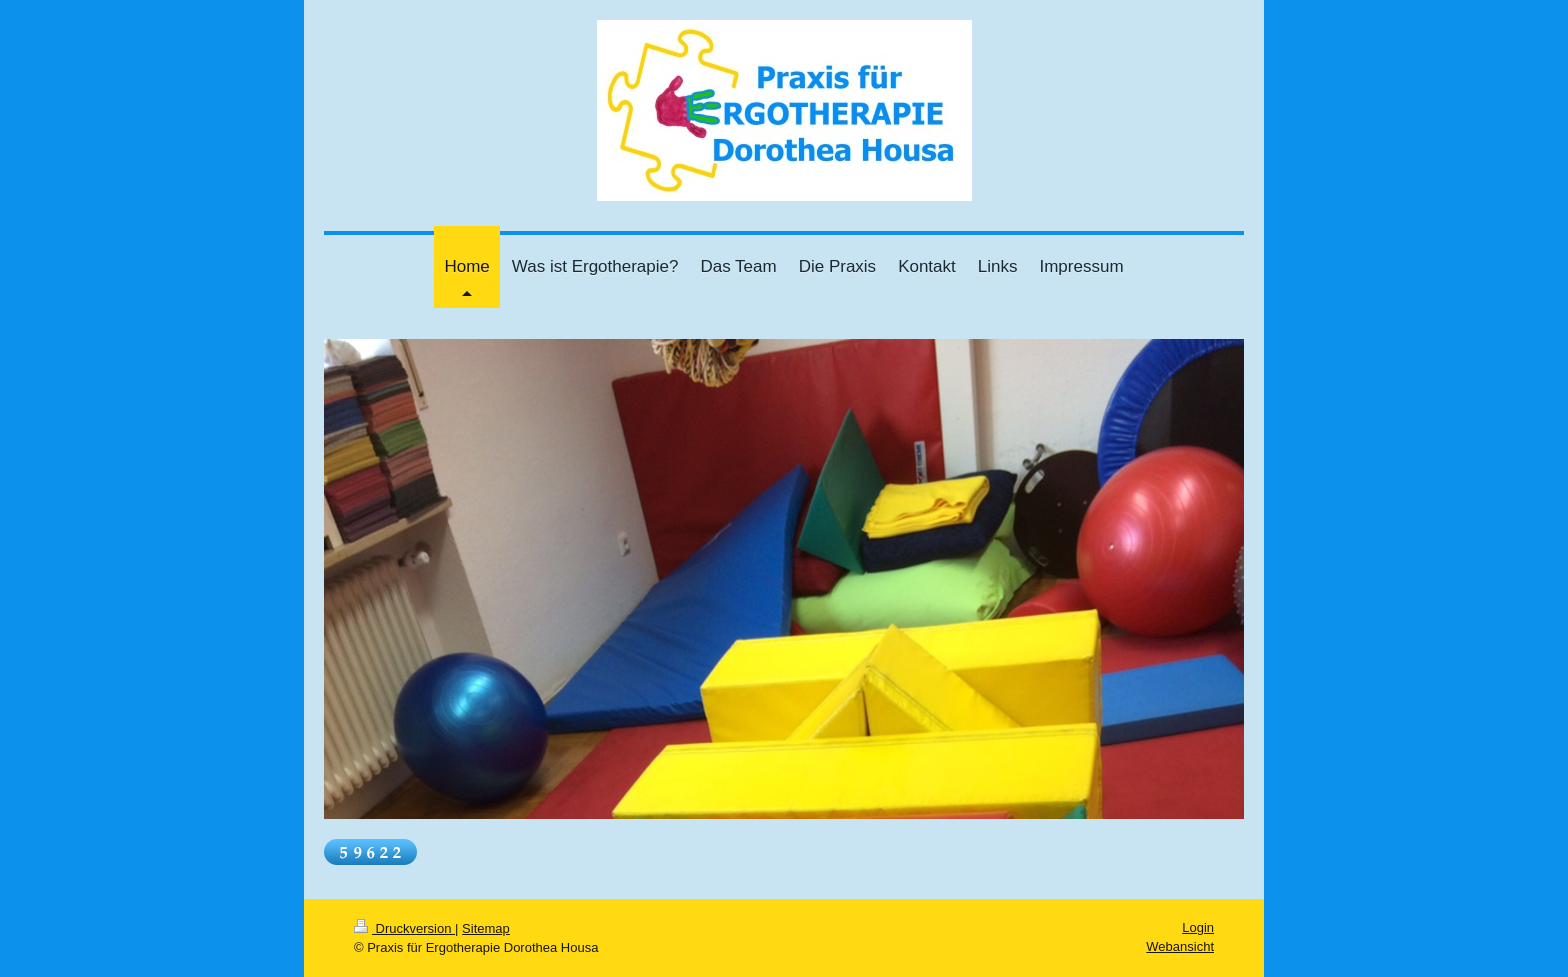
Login (1198, 927)
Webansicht (1180, 946)
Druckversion (404, 928)
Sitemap (486, 928)
